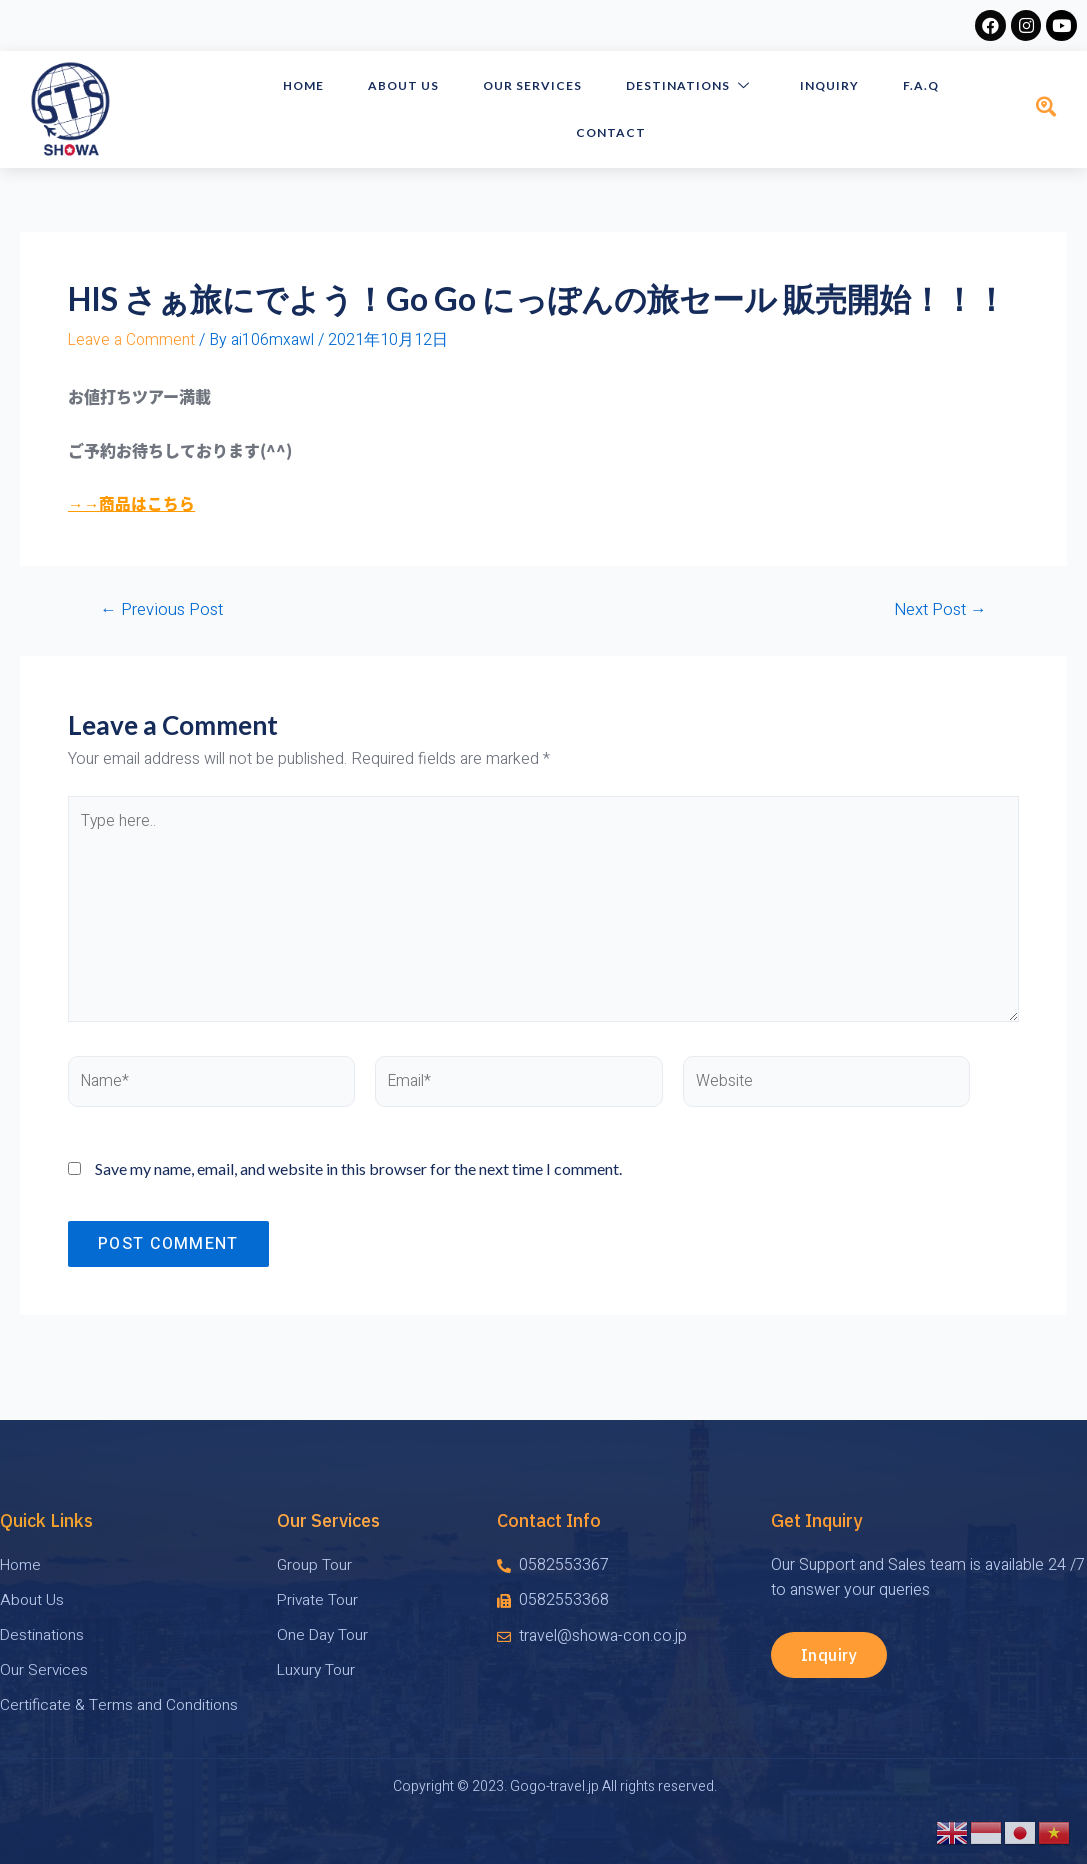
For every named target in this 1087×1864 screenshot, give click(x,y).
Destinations (693, 85)
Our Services (539, 85)
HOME (318, 85)
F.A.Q (915, 85)
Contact (615, 132)
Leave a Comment (132, 340)
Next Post (938, 609)
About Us (414, 85)
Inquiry (827, 85)
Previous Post (162, 609)
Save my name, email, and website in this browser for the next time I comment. (358, 1173)
